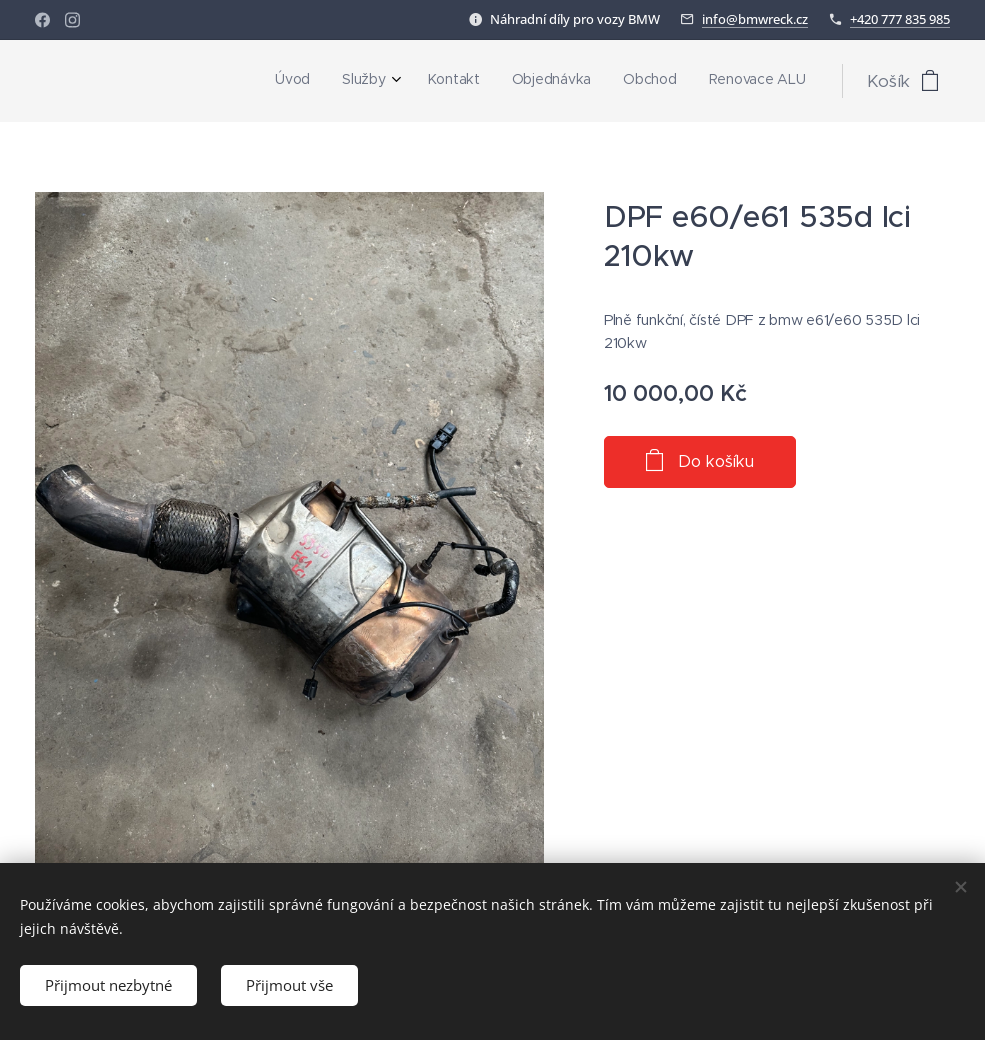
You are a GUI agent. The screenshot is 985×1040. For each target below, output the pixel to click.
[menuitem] (641, 81)
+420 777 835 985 (900, 19)
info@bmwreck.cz (755, 19)
